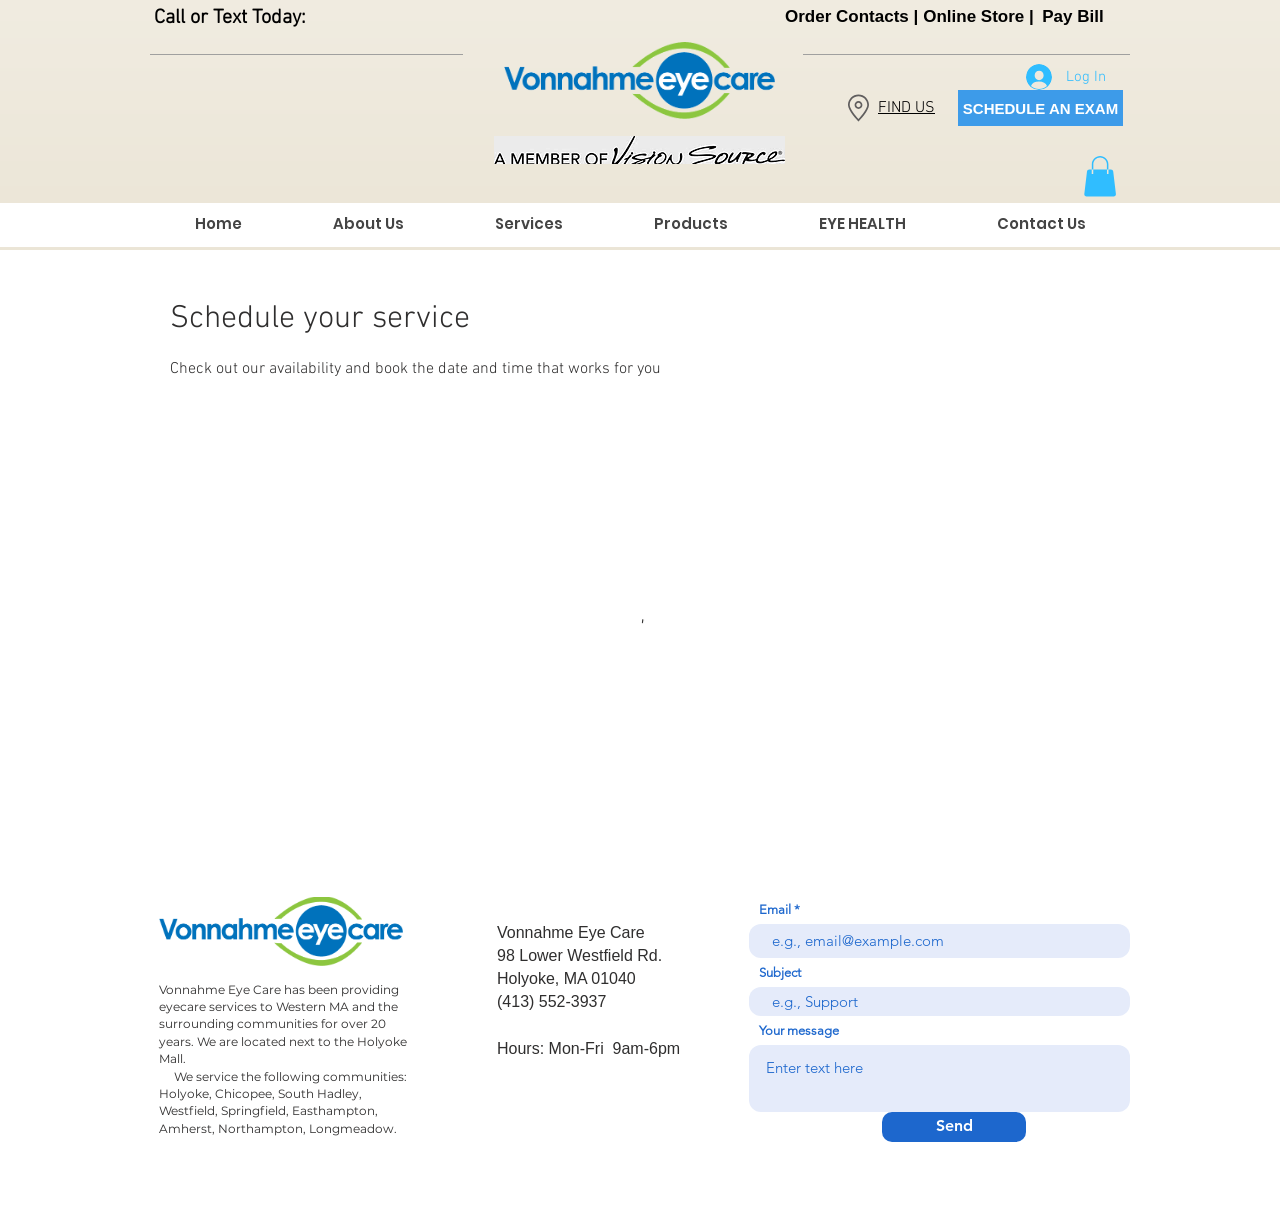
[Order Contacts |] (851, 17)
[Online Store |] (978, 17)
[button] (1100, 176)
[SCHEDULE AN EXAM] (1040, 108)
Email (775, 909)
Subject (780, 972)
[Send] (954, 1127)
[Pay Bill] (1073, 17)
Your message (799, 1030)
